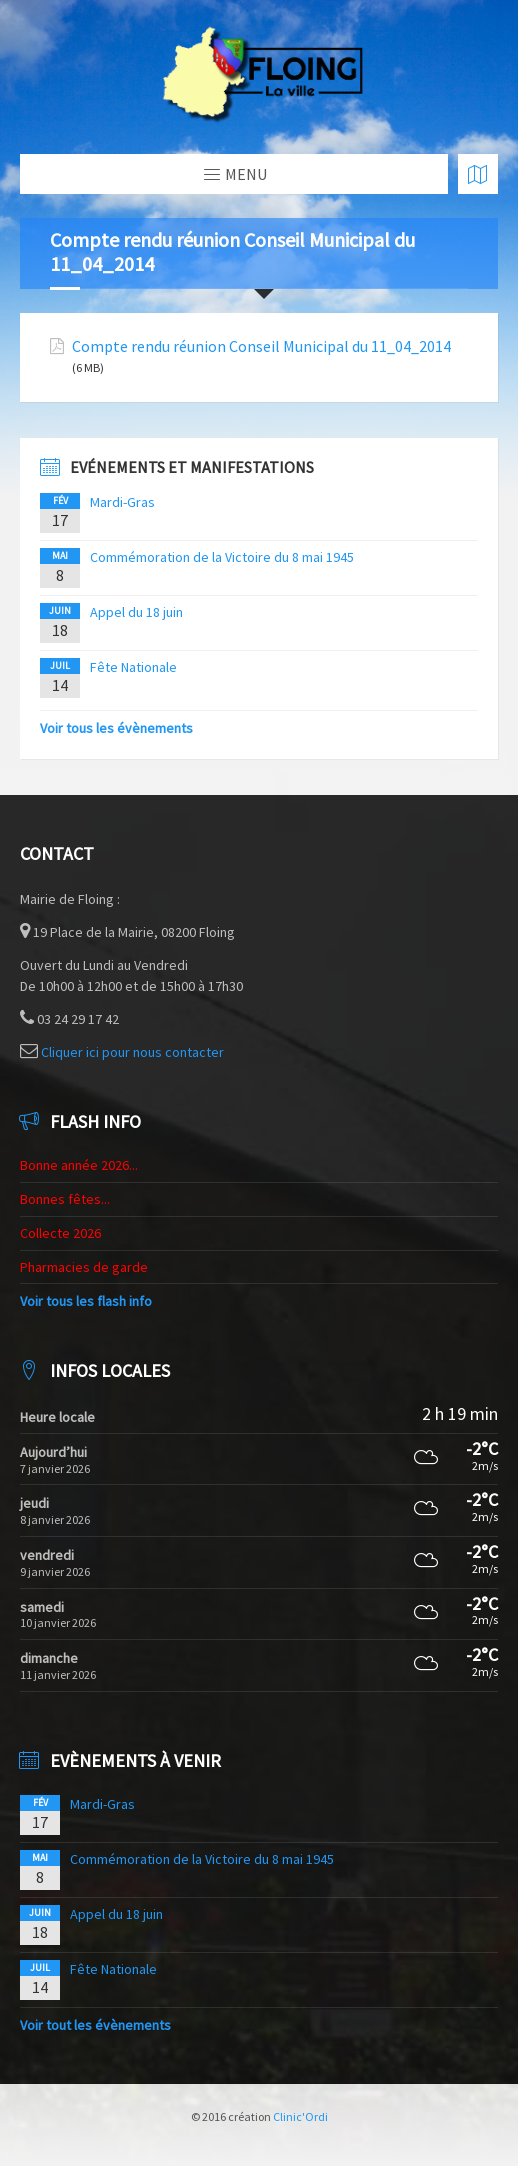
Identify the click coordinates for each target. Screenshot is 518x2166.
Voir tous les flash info (86, 1301)
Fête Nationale (133, 667)
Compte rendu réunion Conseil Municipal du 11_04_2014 (261, 346)
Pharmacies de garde (84, 1267)
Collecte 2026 (60, 1233)
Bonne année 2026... (79, 1165)
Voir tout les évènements (95, 2025)
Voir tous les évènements (116, 728)
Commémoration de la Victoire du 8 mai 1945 (222, 557)
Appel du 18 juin (136, 612)
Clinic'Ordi (300, 2116)
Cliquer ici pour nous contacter (132, 1052)
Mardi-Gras (122, 502)
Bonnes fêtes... (65, 1199)
